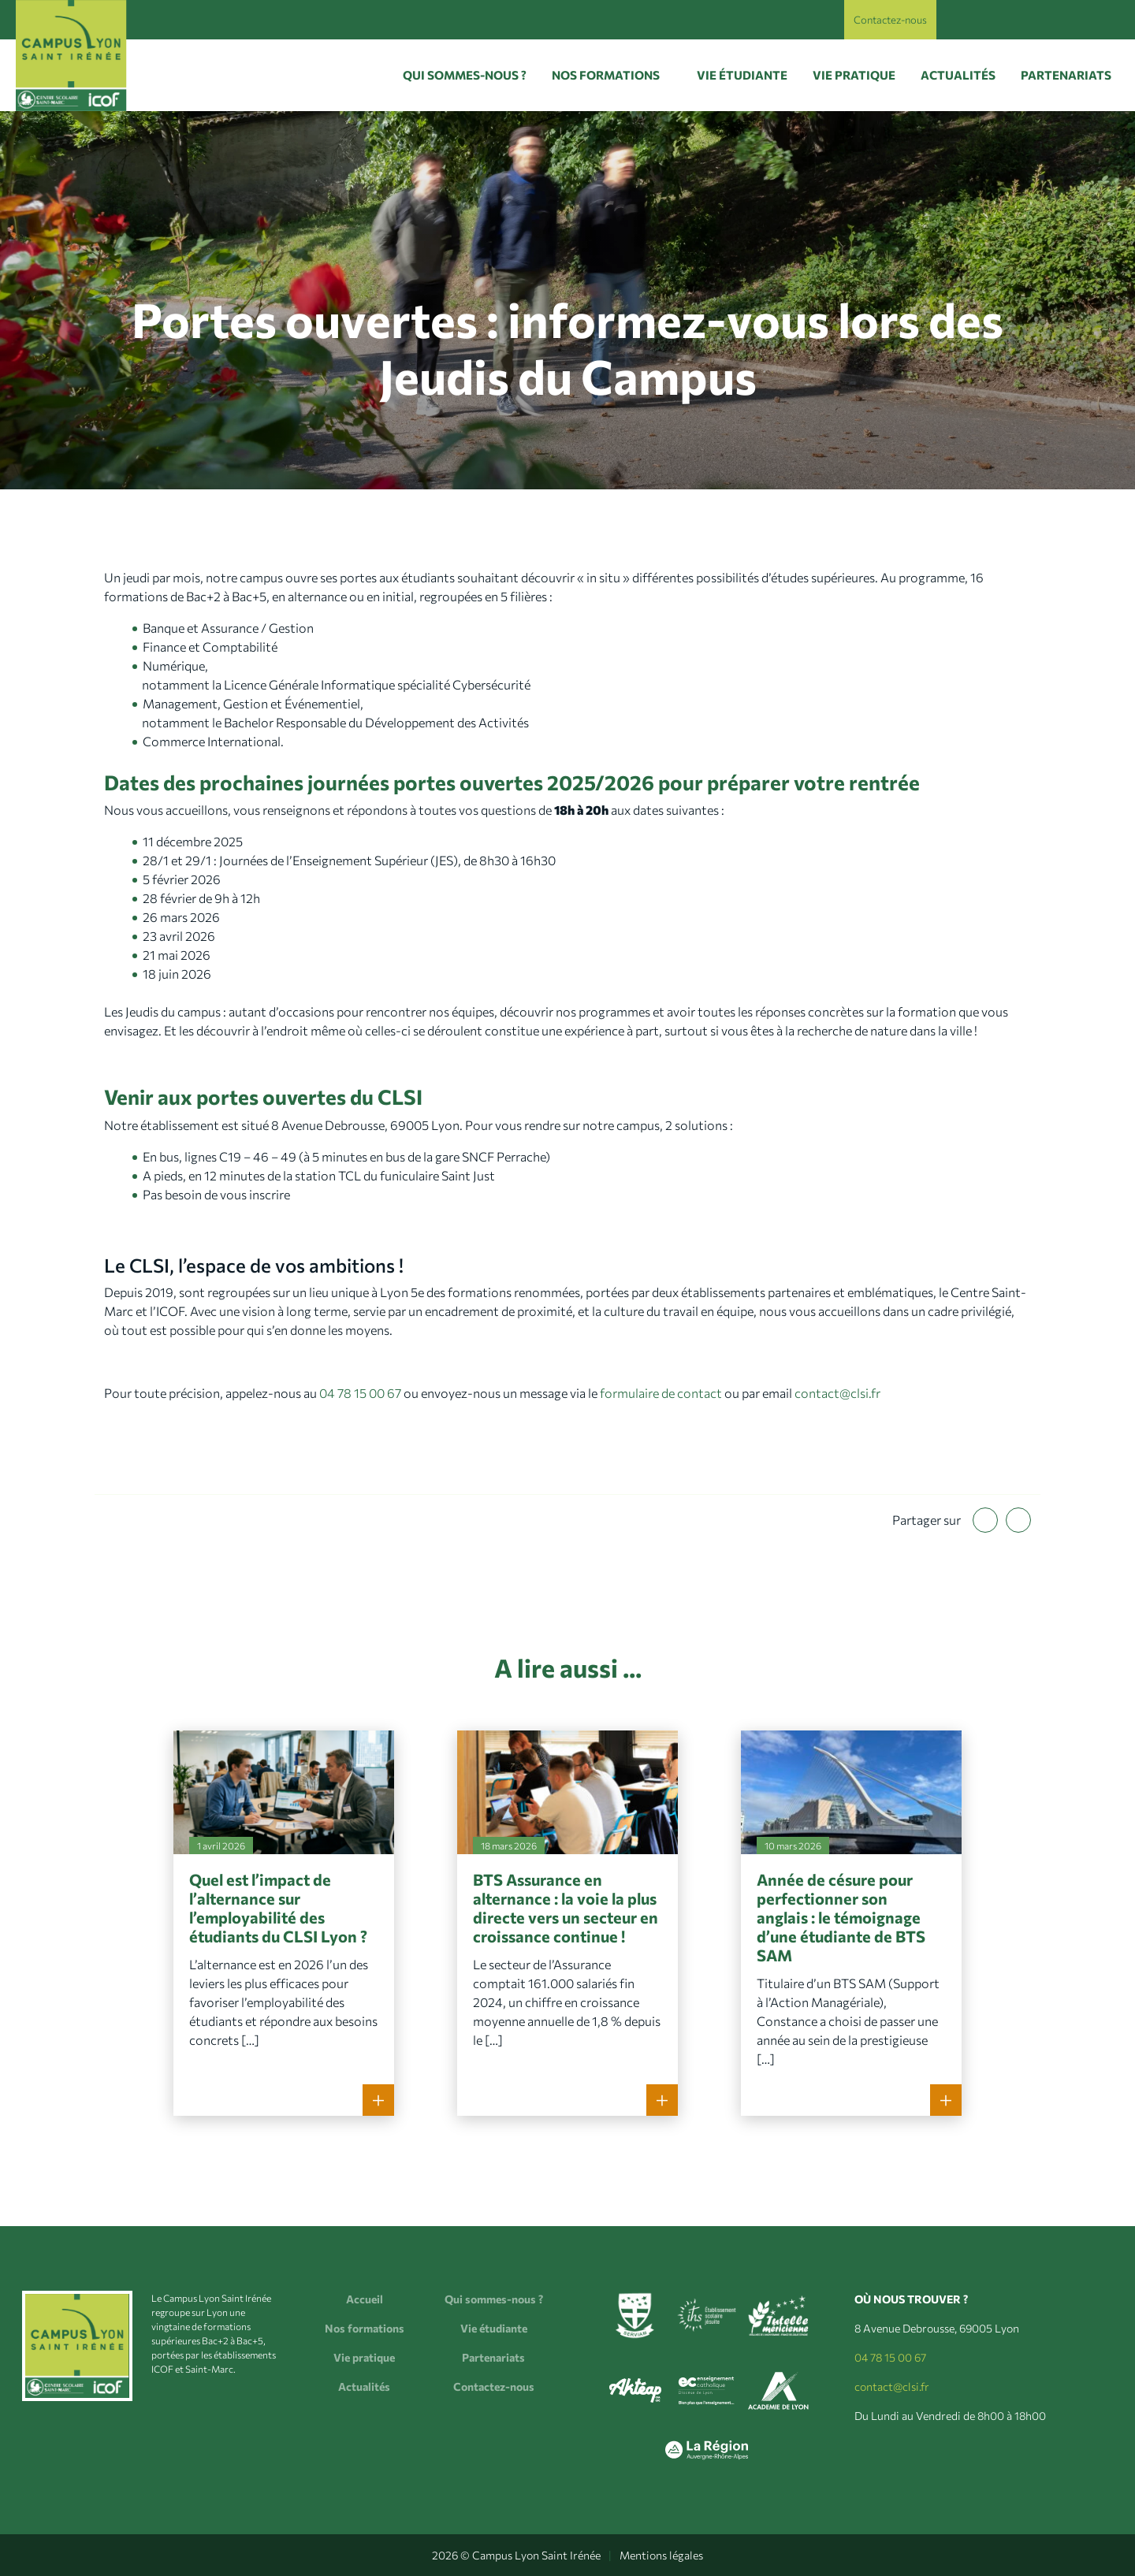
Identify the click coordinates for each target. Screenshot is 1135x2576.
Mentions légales (661, 2555)
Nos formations (606, 75)
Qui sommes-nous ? (465, 75)
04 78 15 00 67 (360, 1392)
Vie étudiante (742, 75)
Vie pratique (854, 75)
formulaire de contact (661, 1392)
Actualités (958, 75)
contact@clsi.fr (837, 1392)
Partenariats (1066, 75)
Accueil (364, 2299)
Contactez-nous (890, 19)
